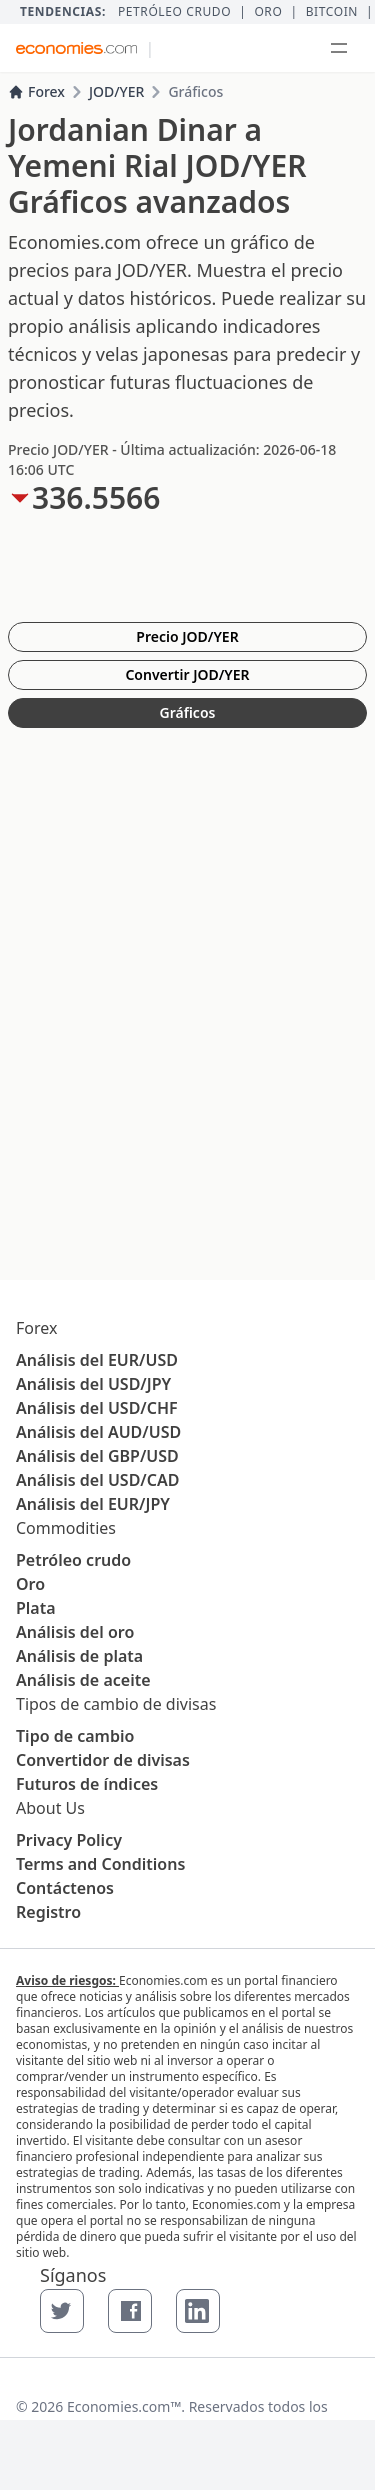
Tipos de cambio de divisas (116, 1704)
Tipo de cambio (75, 1736)
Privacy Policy (69, 1840)
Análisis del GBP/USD (97, 1456)
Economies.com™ (124, 2406)
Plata (36, 1608)
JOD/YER (116, 91)
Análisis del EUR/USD (97, 1360)
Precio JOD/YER (187, 636)
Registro (48, 1912)
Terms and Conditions (100, 1864)
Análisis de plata (79, 1656)
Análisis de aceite (83, 1680)
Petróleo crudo (174, 12)
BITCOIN (332, 12)
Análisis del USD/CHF (97, 1408)
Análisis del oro (75, 1632)
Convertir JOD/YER (187, 674)
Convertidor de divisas (103, 1760)
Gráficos (188, 712)
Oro (268, 12)
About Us (50, 1808)
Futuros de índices (87, 1784)
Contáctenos (65, 1888)
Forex (36, 91)
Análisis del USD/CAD (97, 1480)
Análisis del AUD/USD (98, 1432)
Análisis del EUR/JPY (93, 1504)
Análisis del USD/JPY (93, 1384)
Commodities (66, 1528)
